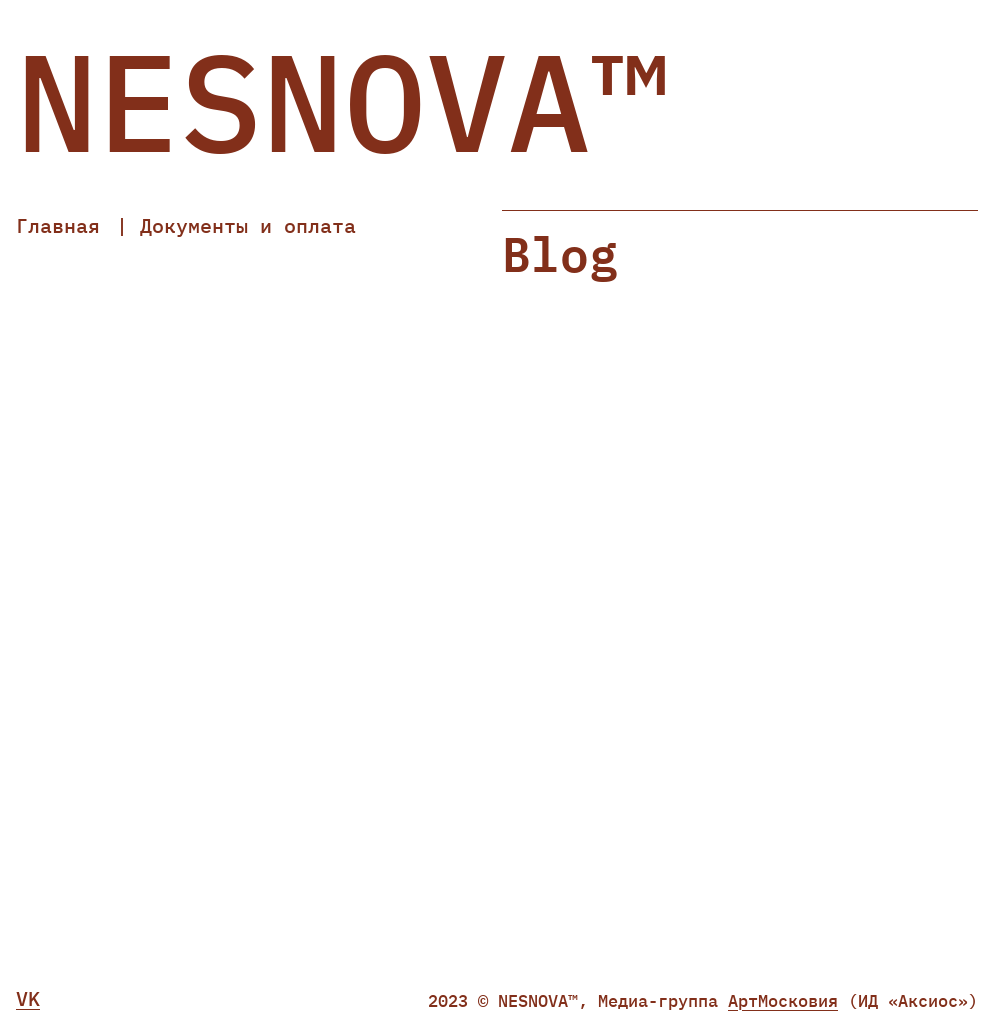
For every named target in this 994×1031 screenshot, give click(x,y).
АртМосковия (783, 1001)
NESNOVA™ (344, 101)
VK (28, 998)
